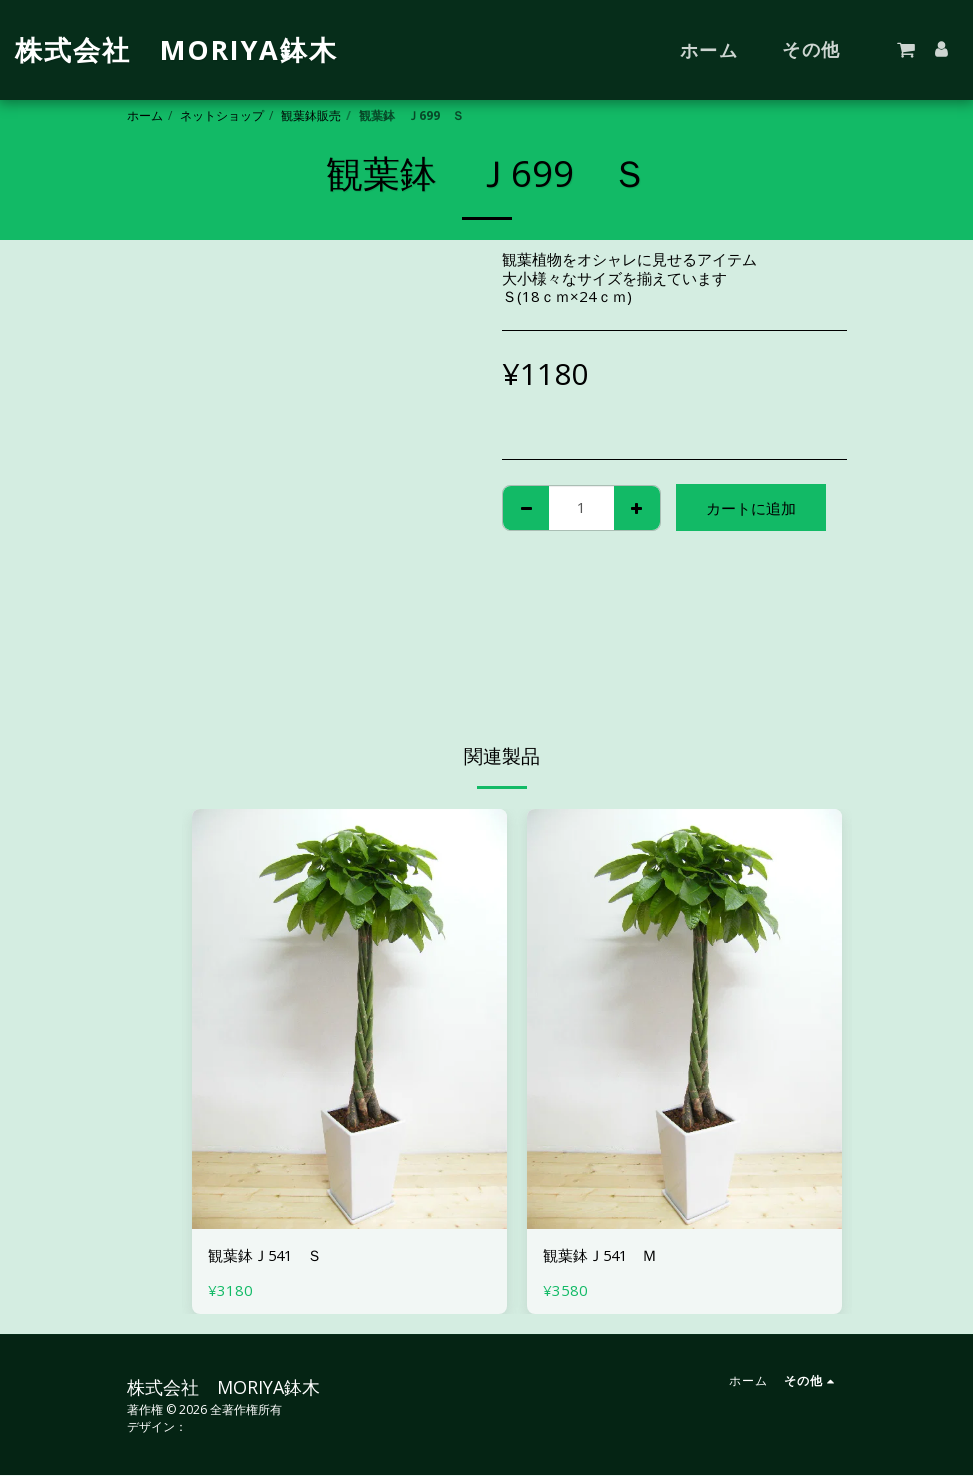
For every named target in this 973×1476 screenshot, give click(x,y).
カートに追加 (751, 508)
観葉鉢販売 (311, 115)
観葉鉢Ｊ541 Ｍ (601, 1256)
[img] (349, 1019)
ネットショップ (222, 115)
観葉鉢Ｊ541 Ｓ (266, 1256)
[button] (906, 50)
